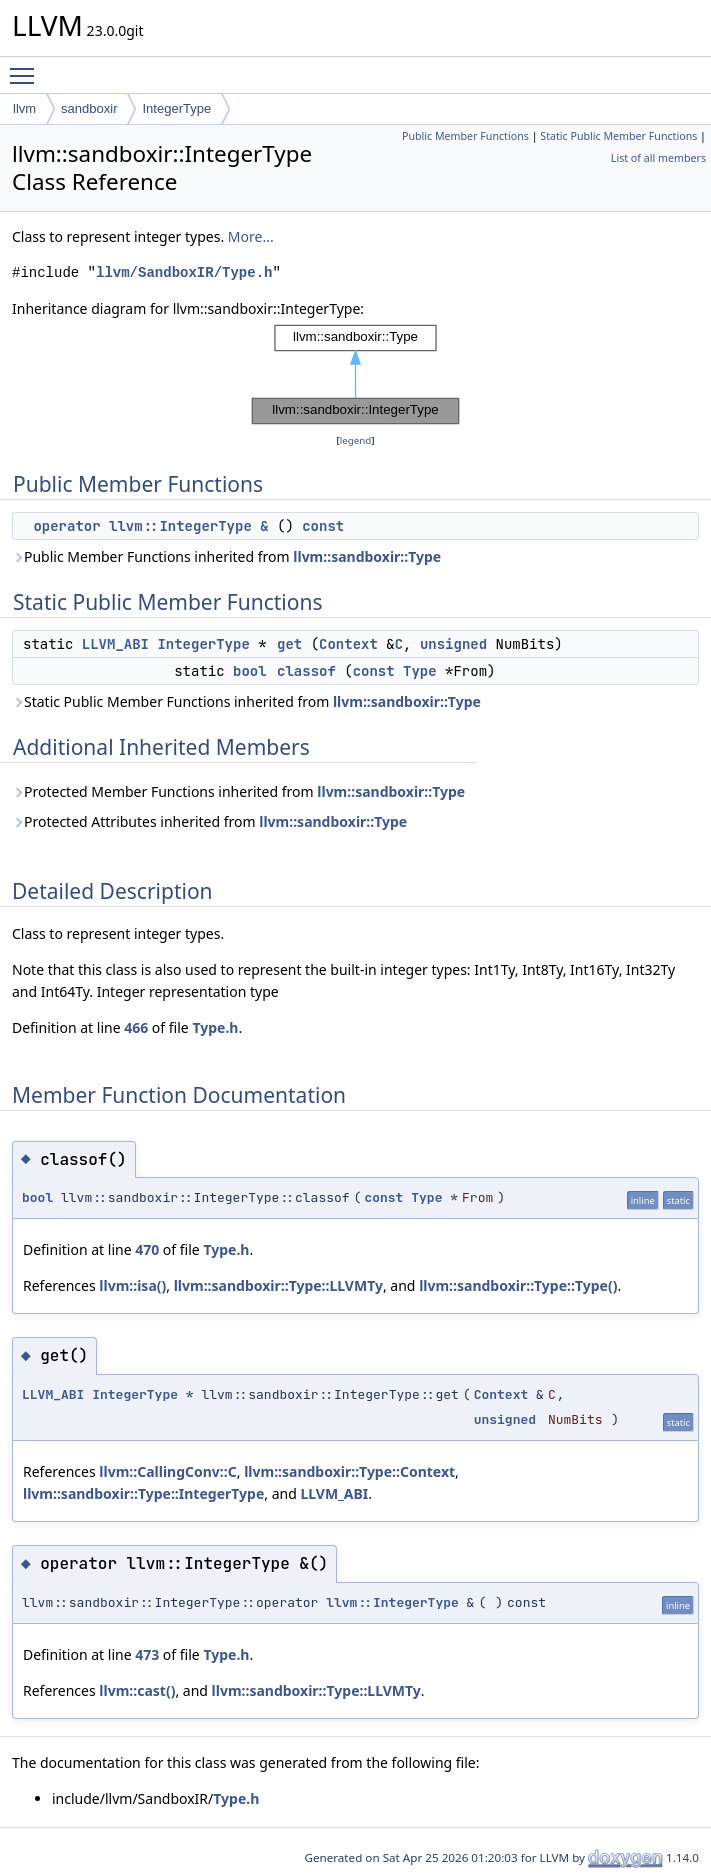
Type (420, 671)
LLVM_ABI (115, 644)
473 (147, 1654)
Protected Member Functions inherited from (238, 791)
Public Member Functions (465, 136)
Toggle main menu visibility (27, 67)
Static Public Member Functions (618, 136)
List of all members (658, 158)
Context (348, 644)
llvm (24, 108)
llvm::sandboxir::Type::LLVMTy (278, 1285)
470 (147, 1249)
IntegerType (176, 108)
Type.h (215, 1027)
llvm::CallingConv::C (167, 1471)
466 (136, 1027)
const (323, 526)
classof (306, 671)
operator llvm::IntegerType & (150, 526)
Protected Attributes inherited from (209, 821)
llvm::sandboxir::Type (367, 556)
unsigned (453, 644)
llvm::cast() (137, 1690)
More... (251, 236)
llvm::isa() (132, 1285)
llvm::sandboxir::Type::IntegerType (143, 1493)
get (289, 644)
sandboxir (89, 108)
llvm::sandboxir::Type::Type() (518, 1285)
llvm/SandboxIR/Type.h (184, 272)
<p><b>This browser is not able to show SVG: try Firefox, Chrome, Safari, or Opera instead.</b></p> (356, 375)
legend (356, 440)
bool (250, 671)
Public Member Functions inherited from (226, 556)
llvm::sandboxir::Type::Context (349, 1471)
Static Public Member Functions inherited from (246, 701)
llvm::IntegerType (392, 1602)
